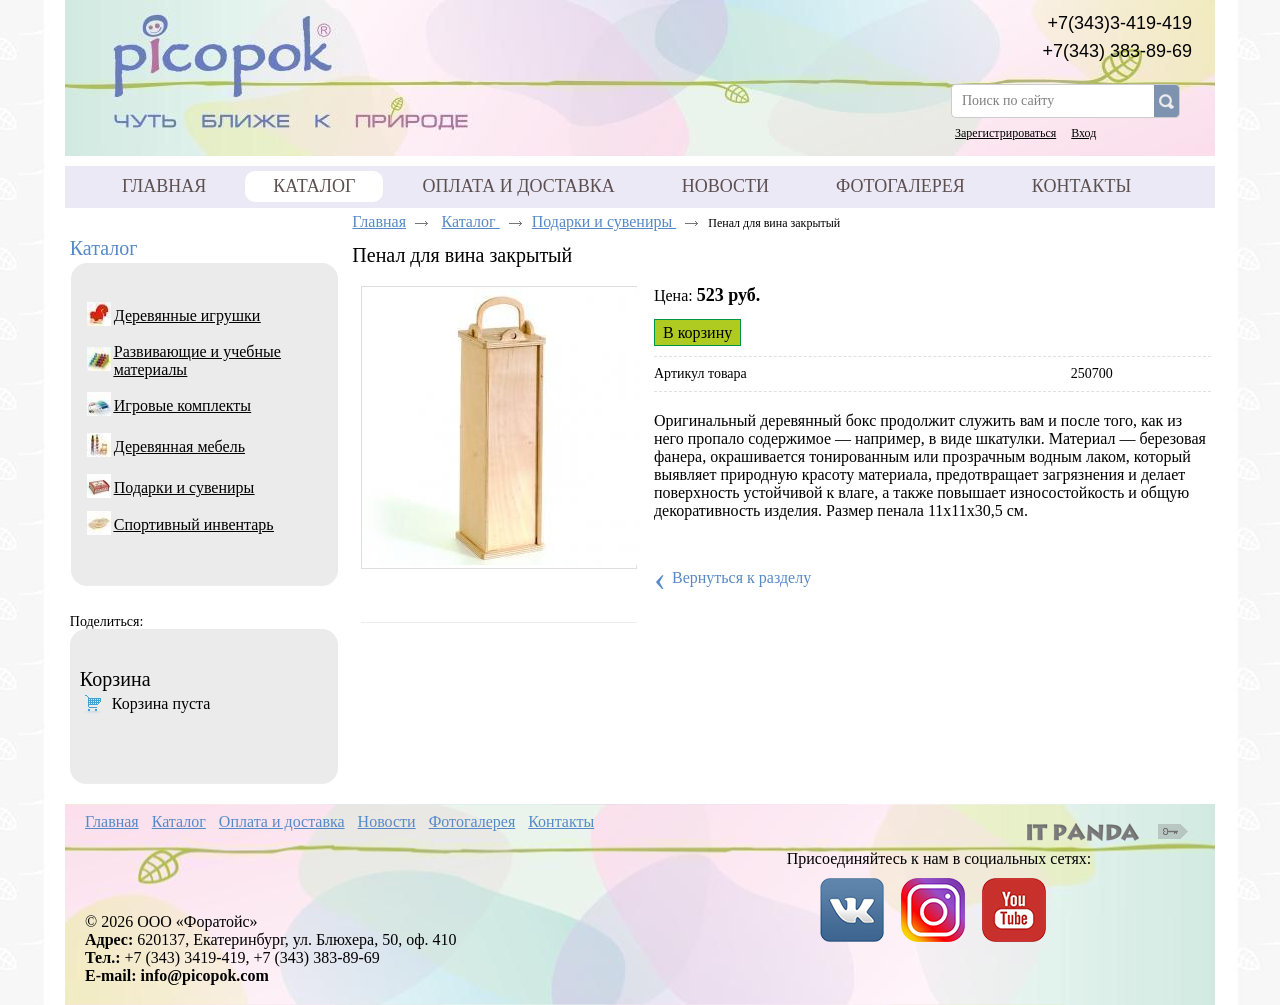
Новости (387, 821)
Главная (379, 221)
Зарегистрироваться (1005, 133)
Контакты (561, 821)
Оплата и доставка (282, 821)
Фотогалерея (472, 821)
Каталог (314, 186)
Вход (1083, 133)
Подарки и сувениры (604, 221)
